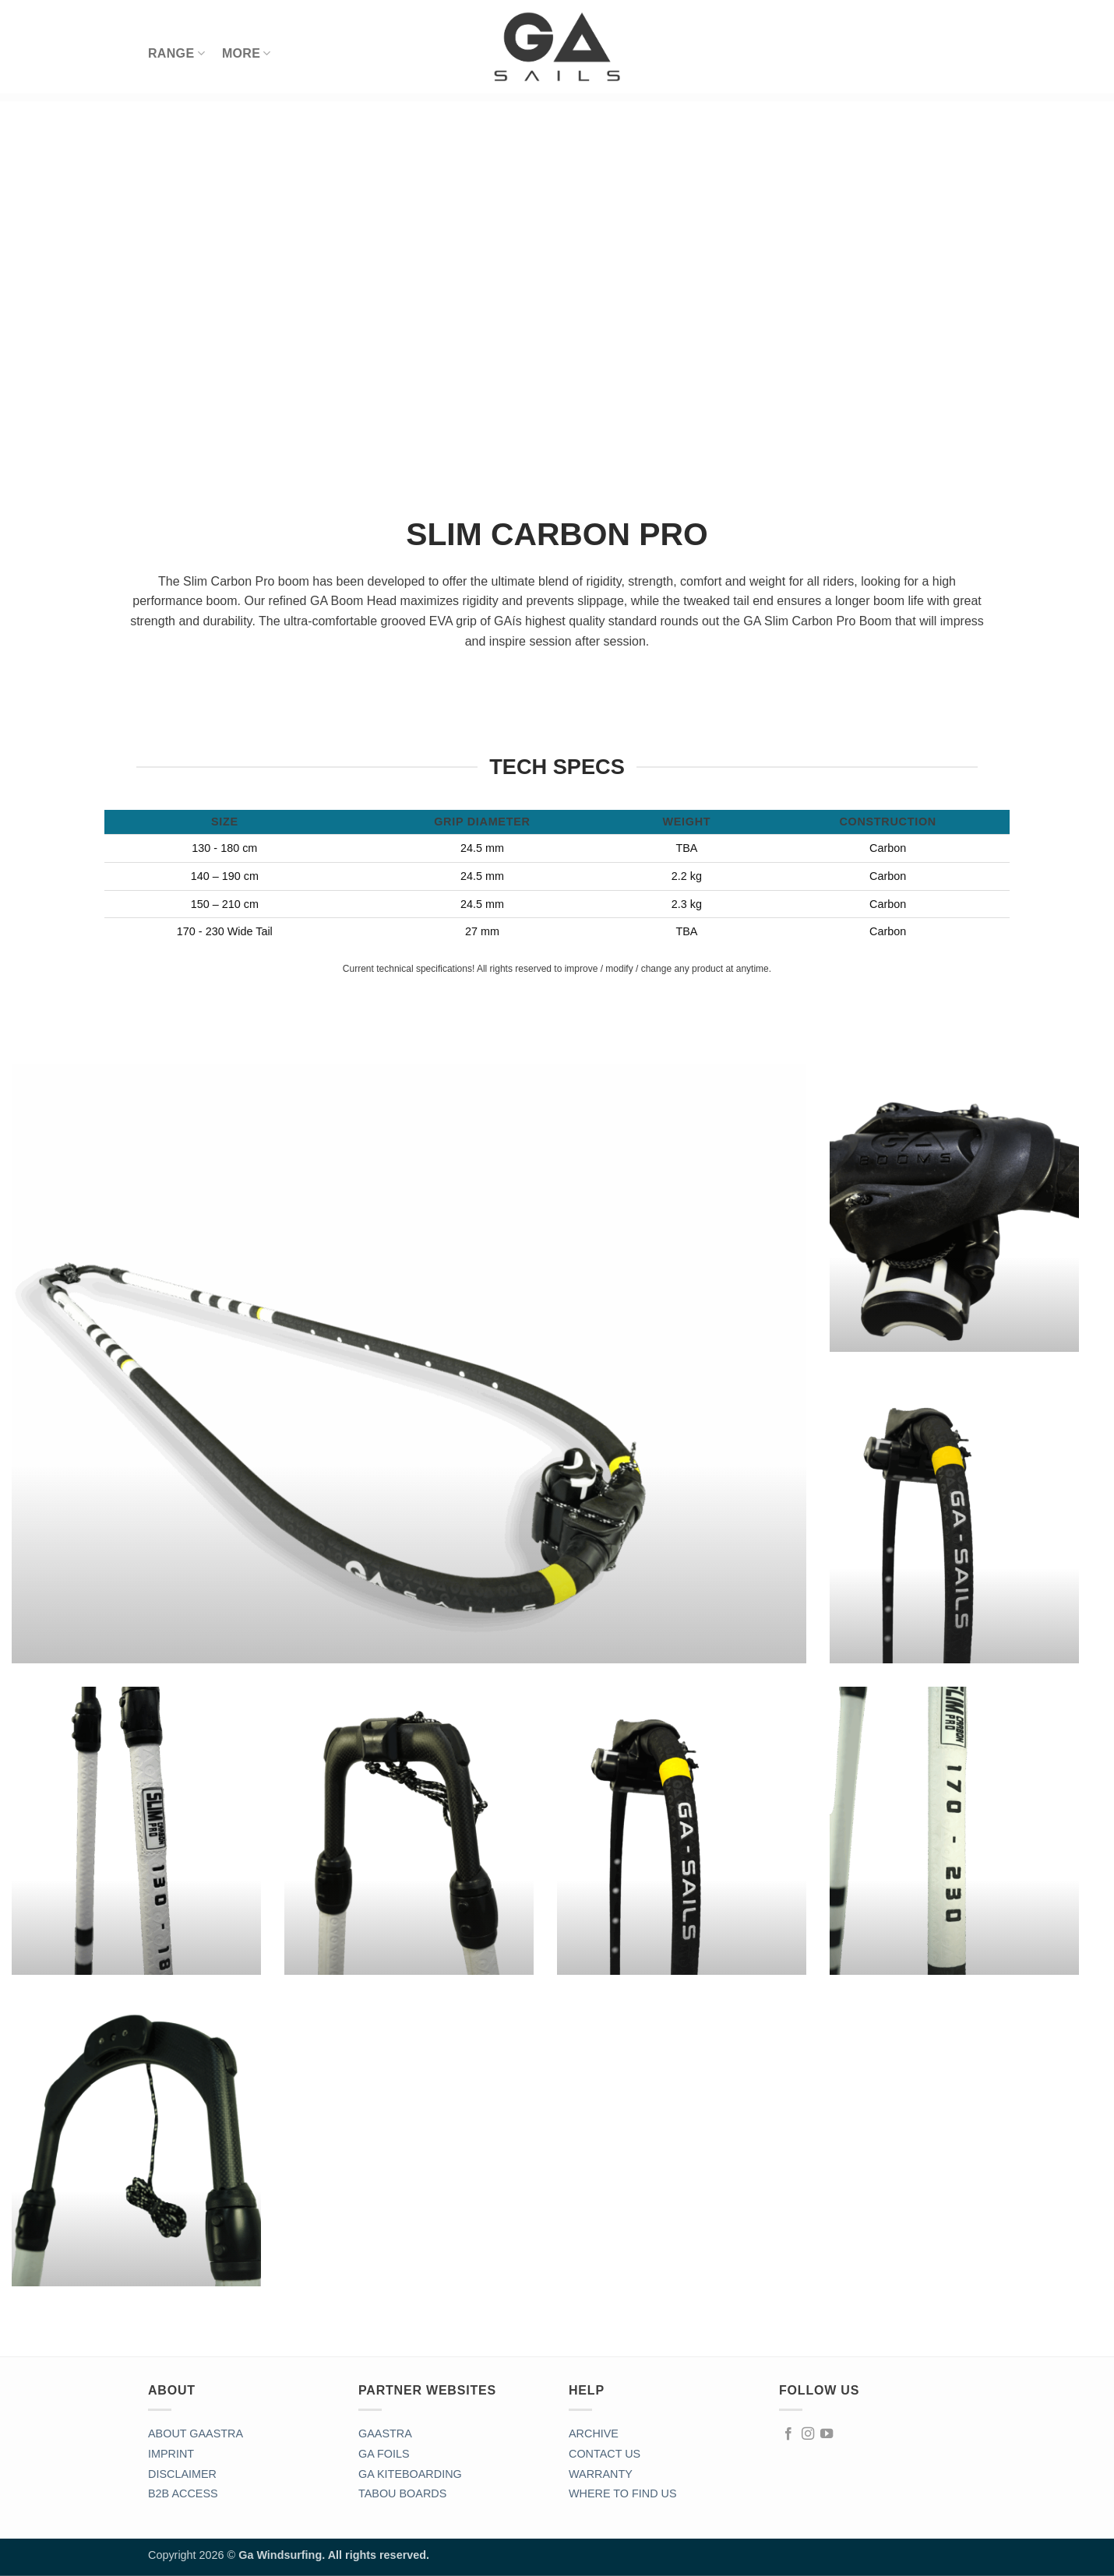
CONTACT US (604, 2454)
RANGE (176, 53)
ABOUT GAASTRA (195, 2433)
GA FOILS (384, 2454)
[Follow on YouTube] (826, 2434)
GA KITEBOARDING (410, 2474)
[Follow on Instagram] (808, 2434)
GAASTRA (385, 2433)
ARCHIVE (594, 2433)
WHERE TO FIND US (623, 2493)
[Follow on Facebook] (788, 2434)
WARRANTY (601, 2474)
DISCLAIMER (182, 2474)
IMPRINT (171, 2454)
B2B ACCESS (183, 2493)
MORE (246, 53)
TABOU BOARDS (402, 2493)
